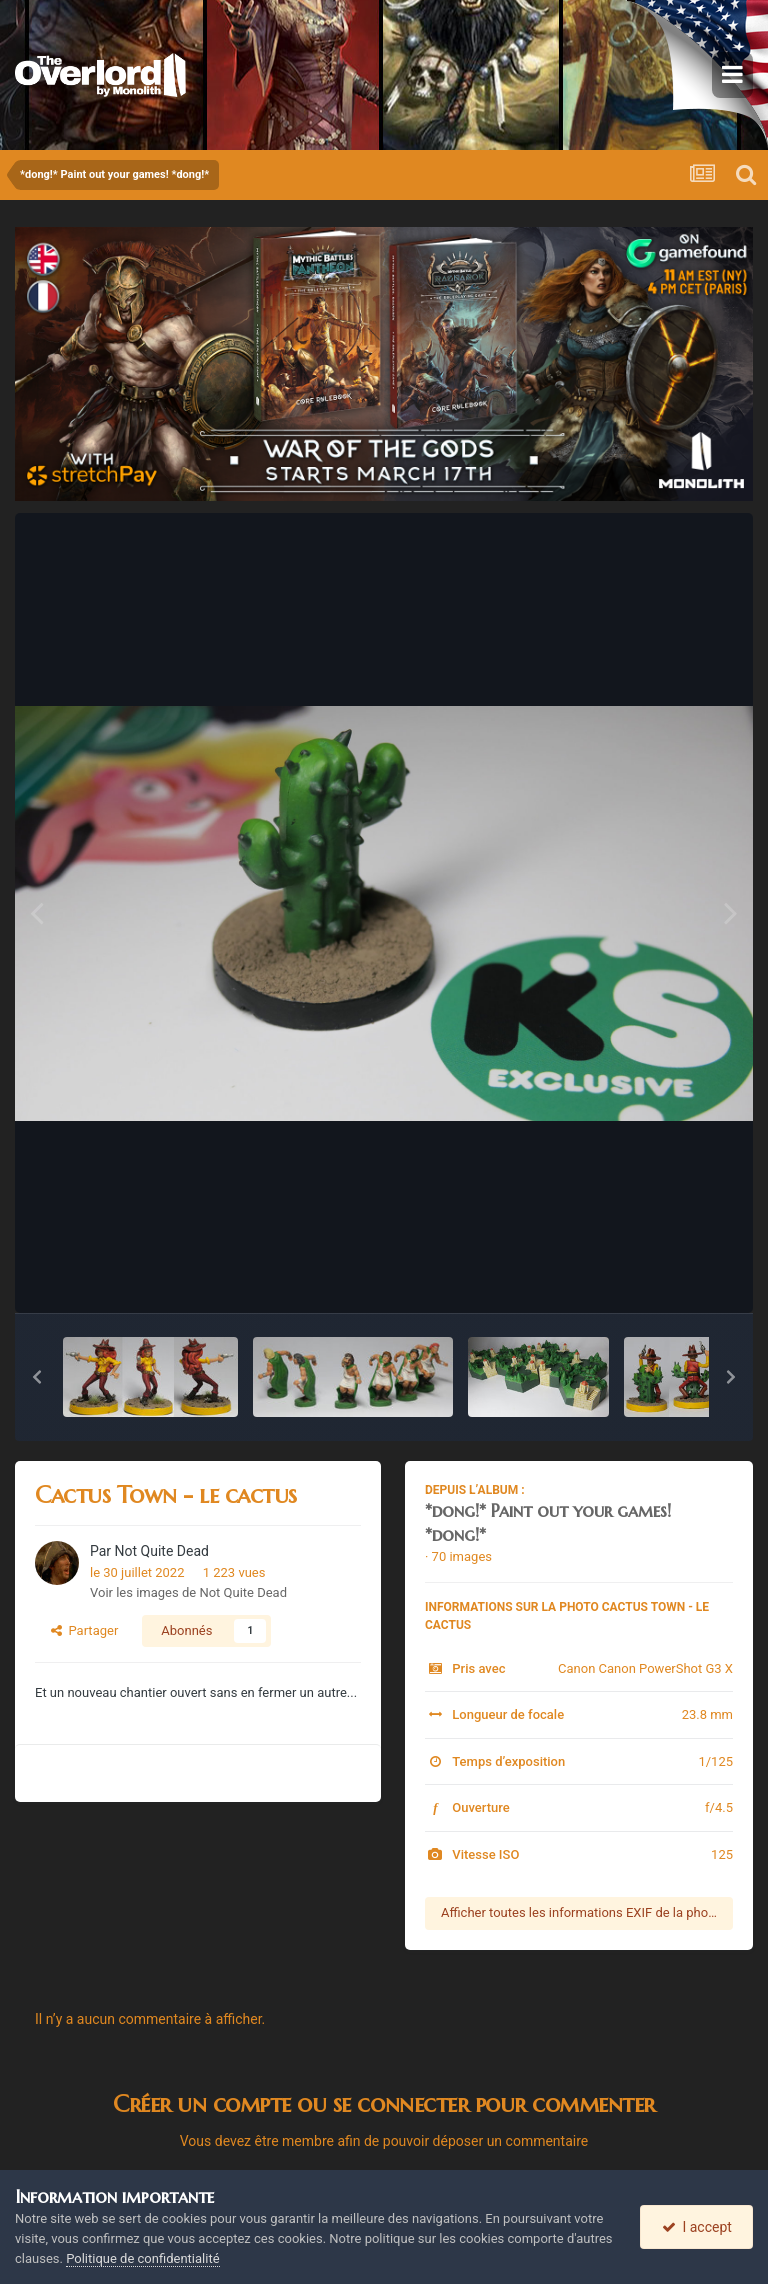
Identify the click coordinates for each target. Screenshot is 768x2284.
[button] (37, 1377)
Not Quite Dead (162, 1551)
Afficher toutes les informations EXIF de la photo (580, 1912)
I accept (697, 2227)
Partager (84, 1630)
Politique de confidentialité (142, 2258)
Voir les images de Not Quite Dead (188, 1592)
